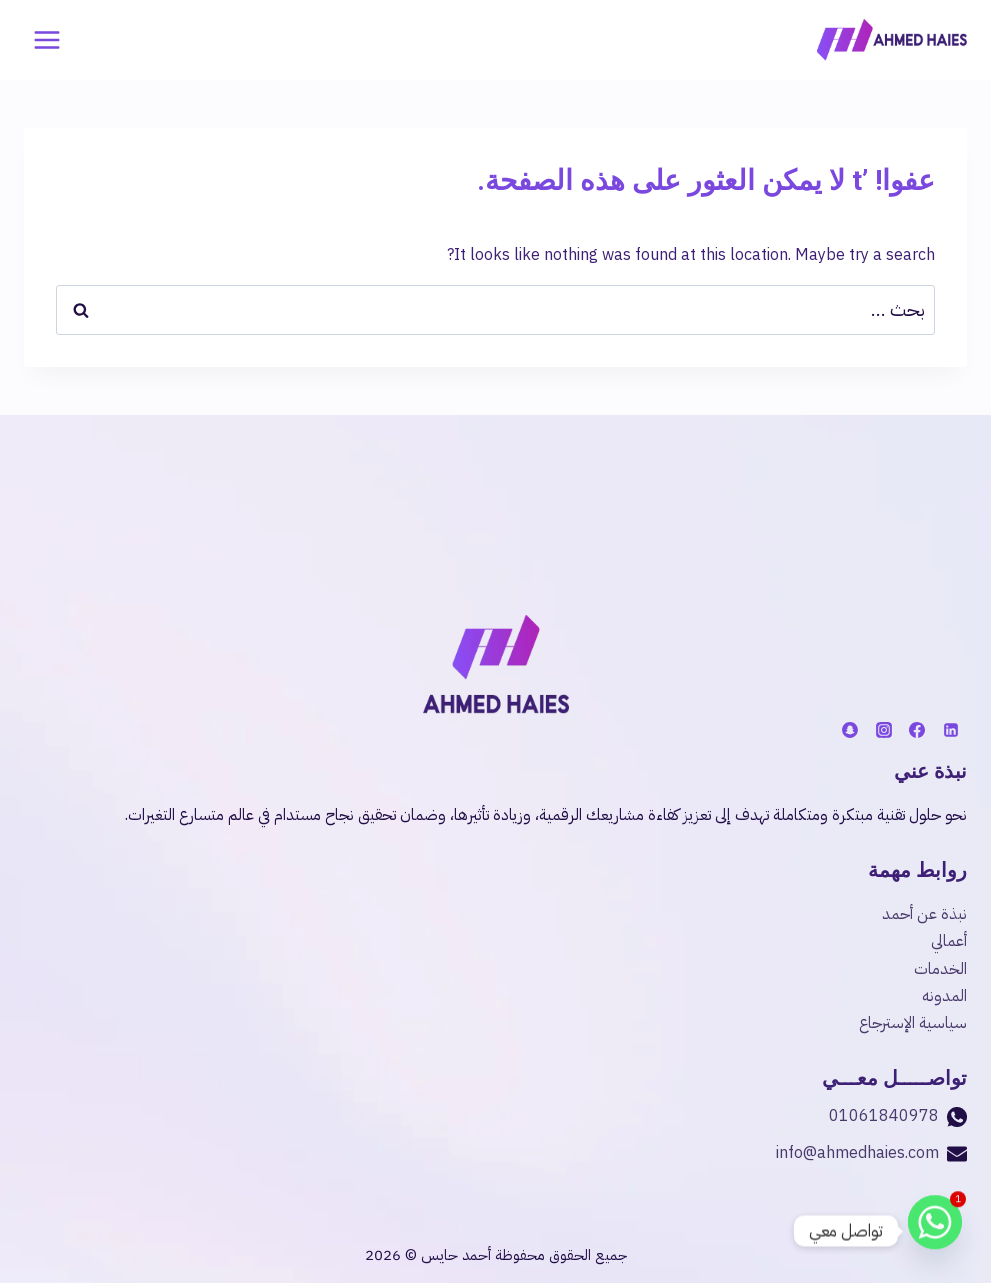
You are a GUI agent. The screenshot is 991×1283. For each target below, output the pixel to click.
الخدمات (940, 969)
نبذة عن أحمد (924, 914)
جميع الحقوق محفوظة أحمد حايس (522, 1255)
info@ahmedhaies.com (857, 1153)
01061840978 (884, 1116)
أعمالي (949, 941)
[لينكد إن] (951, 730)
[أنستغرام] (884, 730)
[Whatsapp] (935, 1231)
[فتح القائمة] (47, 39)
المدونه (944, 996)
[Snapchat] (850, 730)
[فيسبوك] (917, 730)
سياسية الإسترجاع (913, 1023)
